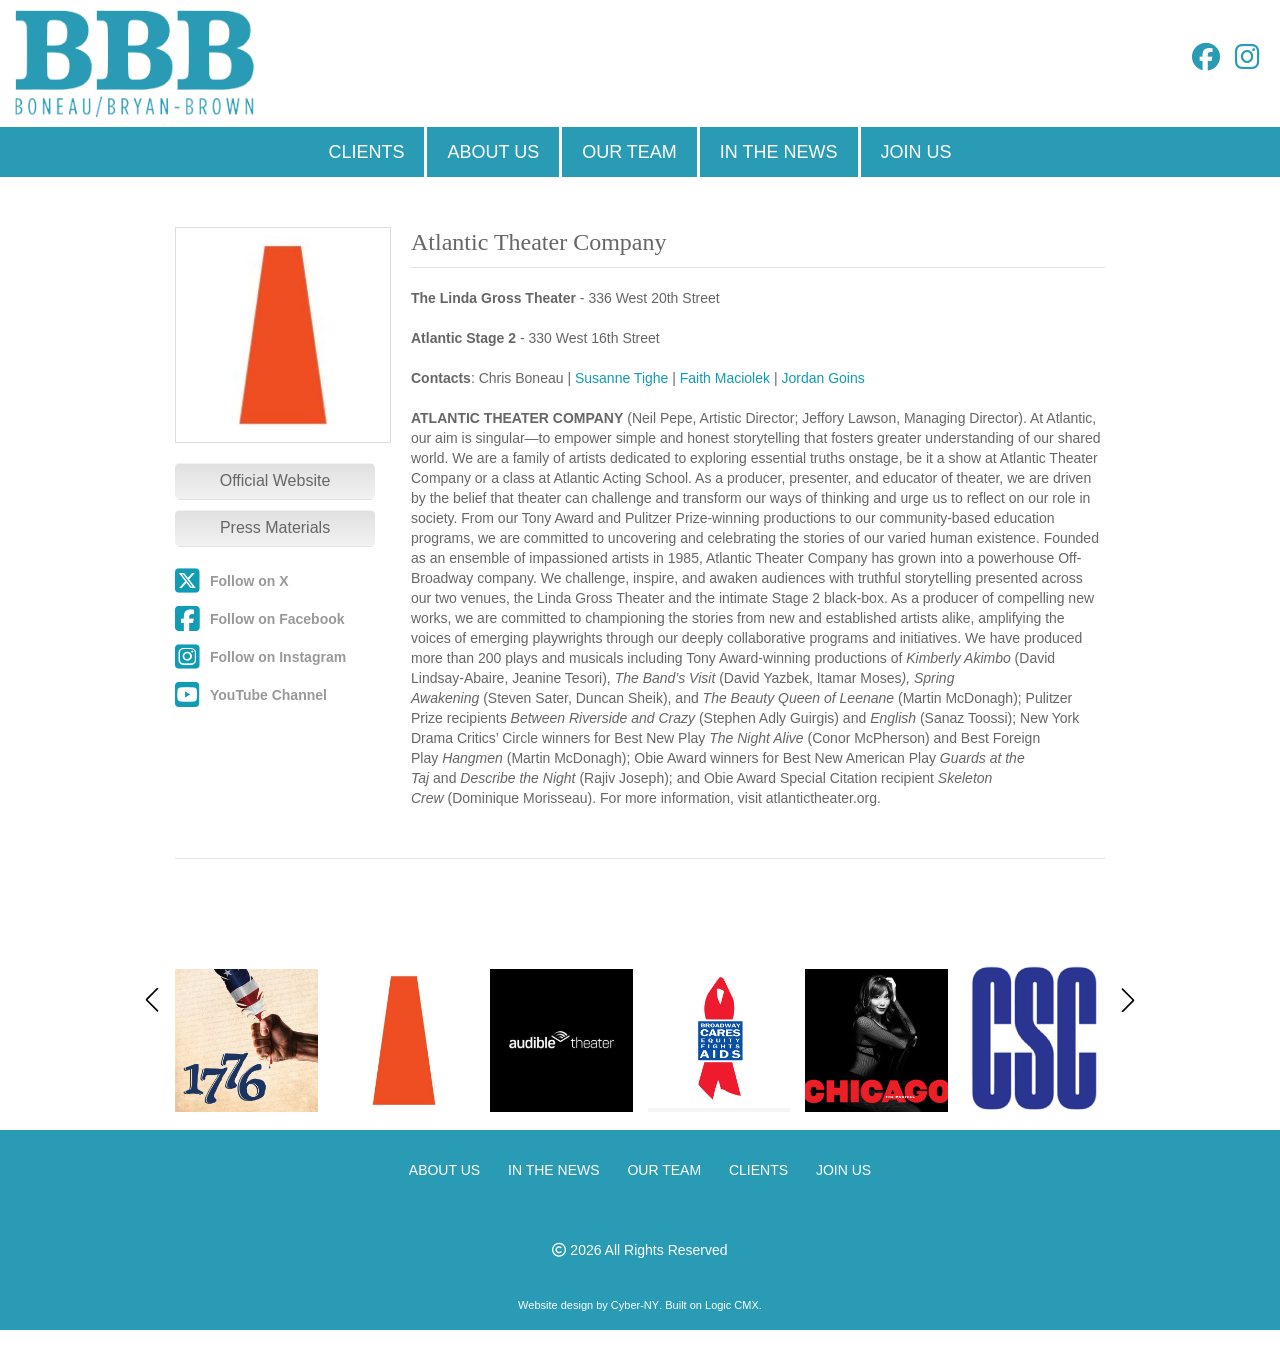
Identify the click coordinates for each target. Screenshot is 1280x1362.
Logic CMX (732, 1305)
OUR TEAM (629, 152)
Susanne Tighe (621, 378)
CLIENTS (366, 152)
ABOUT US (493, 152)
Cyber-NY (635, 1305)
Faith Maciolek (725, 378)
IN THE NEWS (779, 152)
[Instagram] (1247, 62)
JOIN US (916, 152)
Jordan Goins (822, 378)
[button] (1128, 1000)
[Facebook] (1206, 62)
